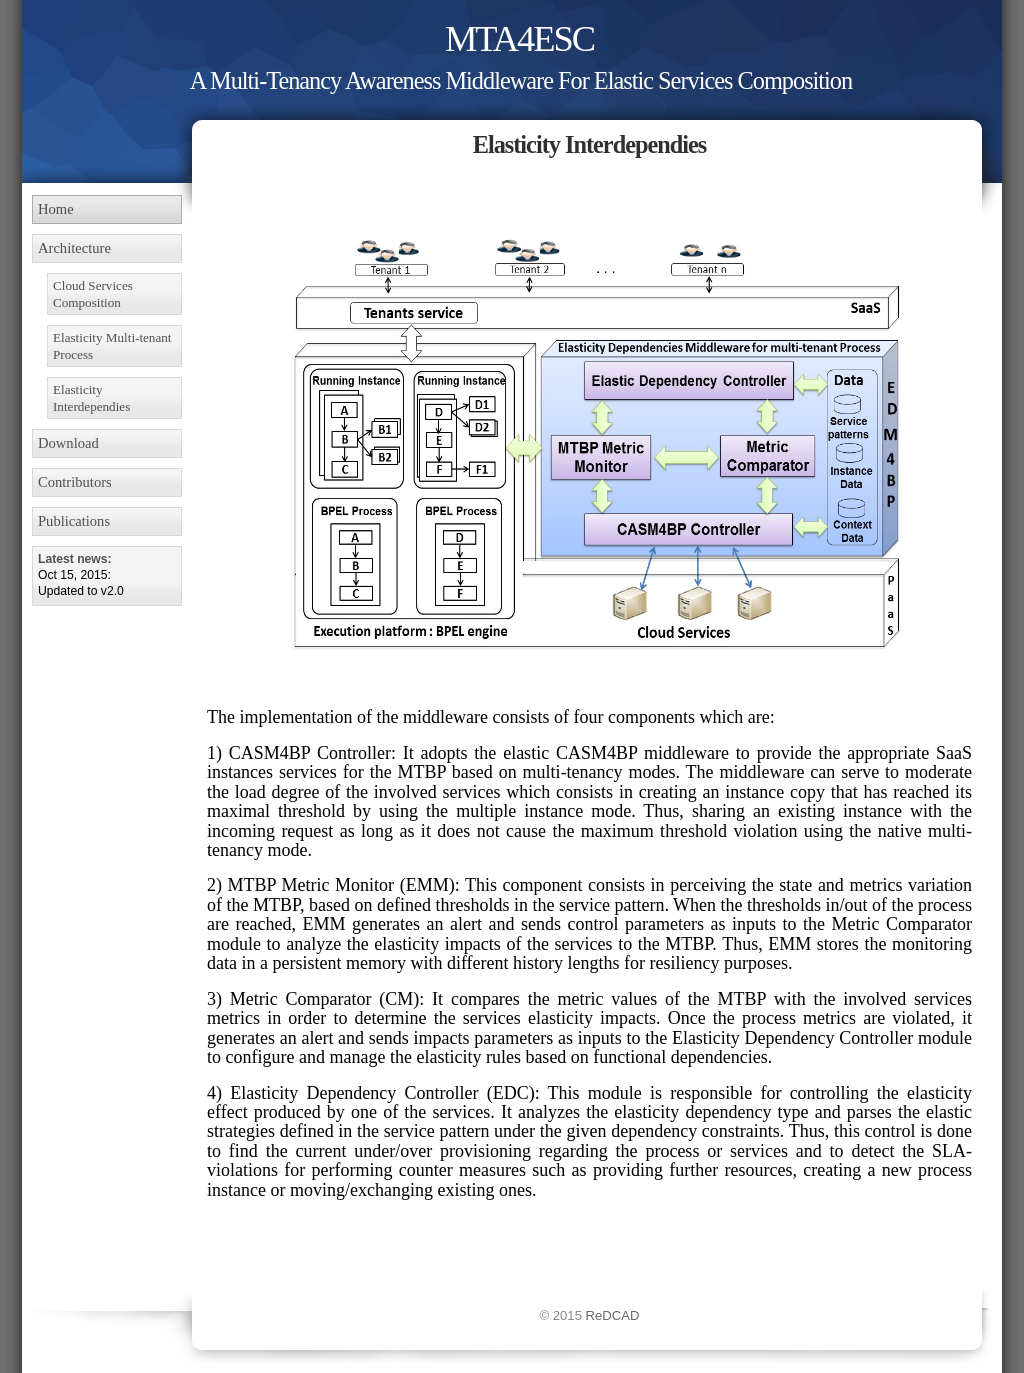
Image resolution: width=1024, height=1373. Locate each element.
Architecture (74, 248)
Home (56, 209)
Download (68, 443)
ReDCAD (613, 1315)
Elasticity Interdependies (91, 398)
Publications (74, 521)
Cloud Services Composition (93, 294)
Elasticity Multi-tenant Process (112, 346)
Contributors (75, 482)
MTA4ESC (519, 38)
